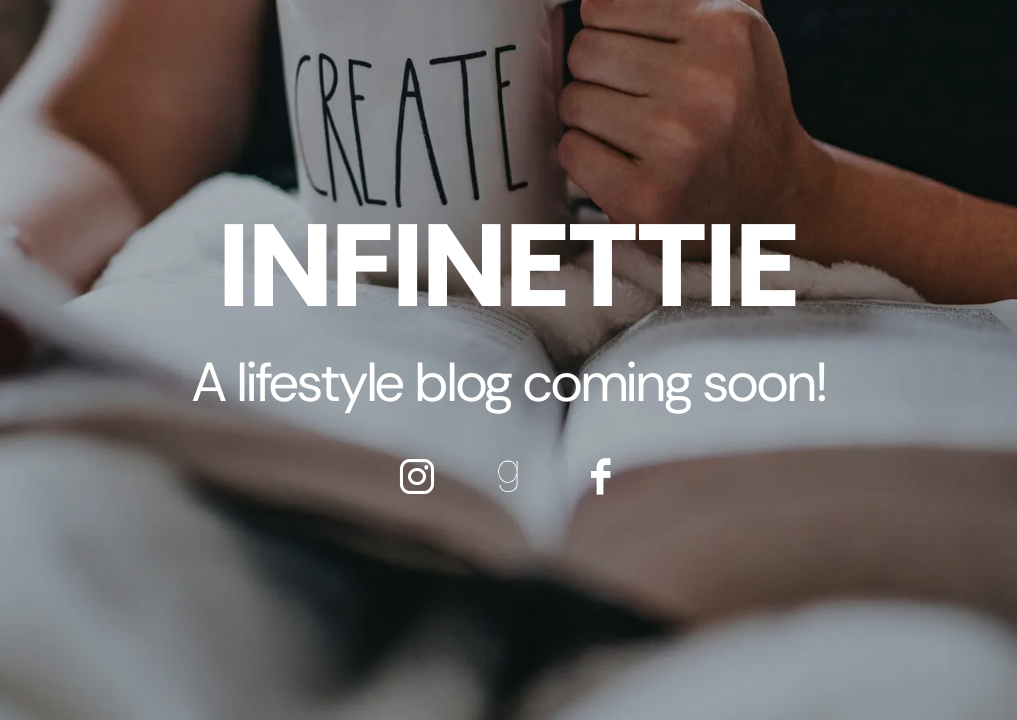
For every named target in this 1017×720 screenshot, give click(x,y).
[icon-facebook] (601, 476)
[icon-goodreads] (509, 476)
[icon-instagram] (417, 476)
